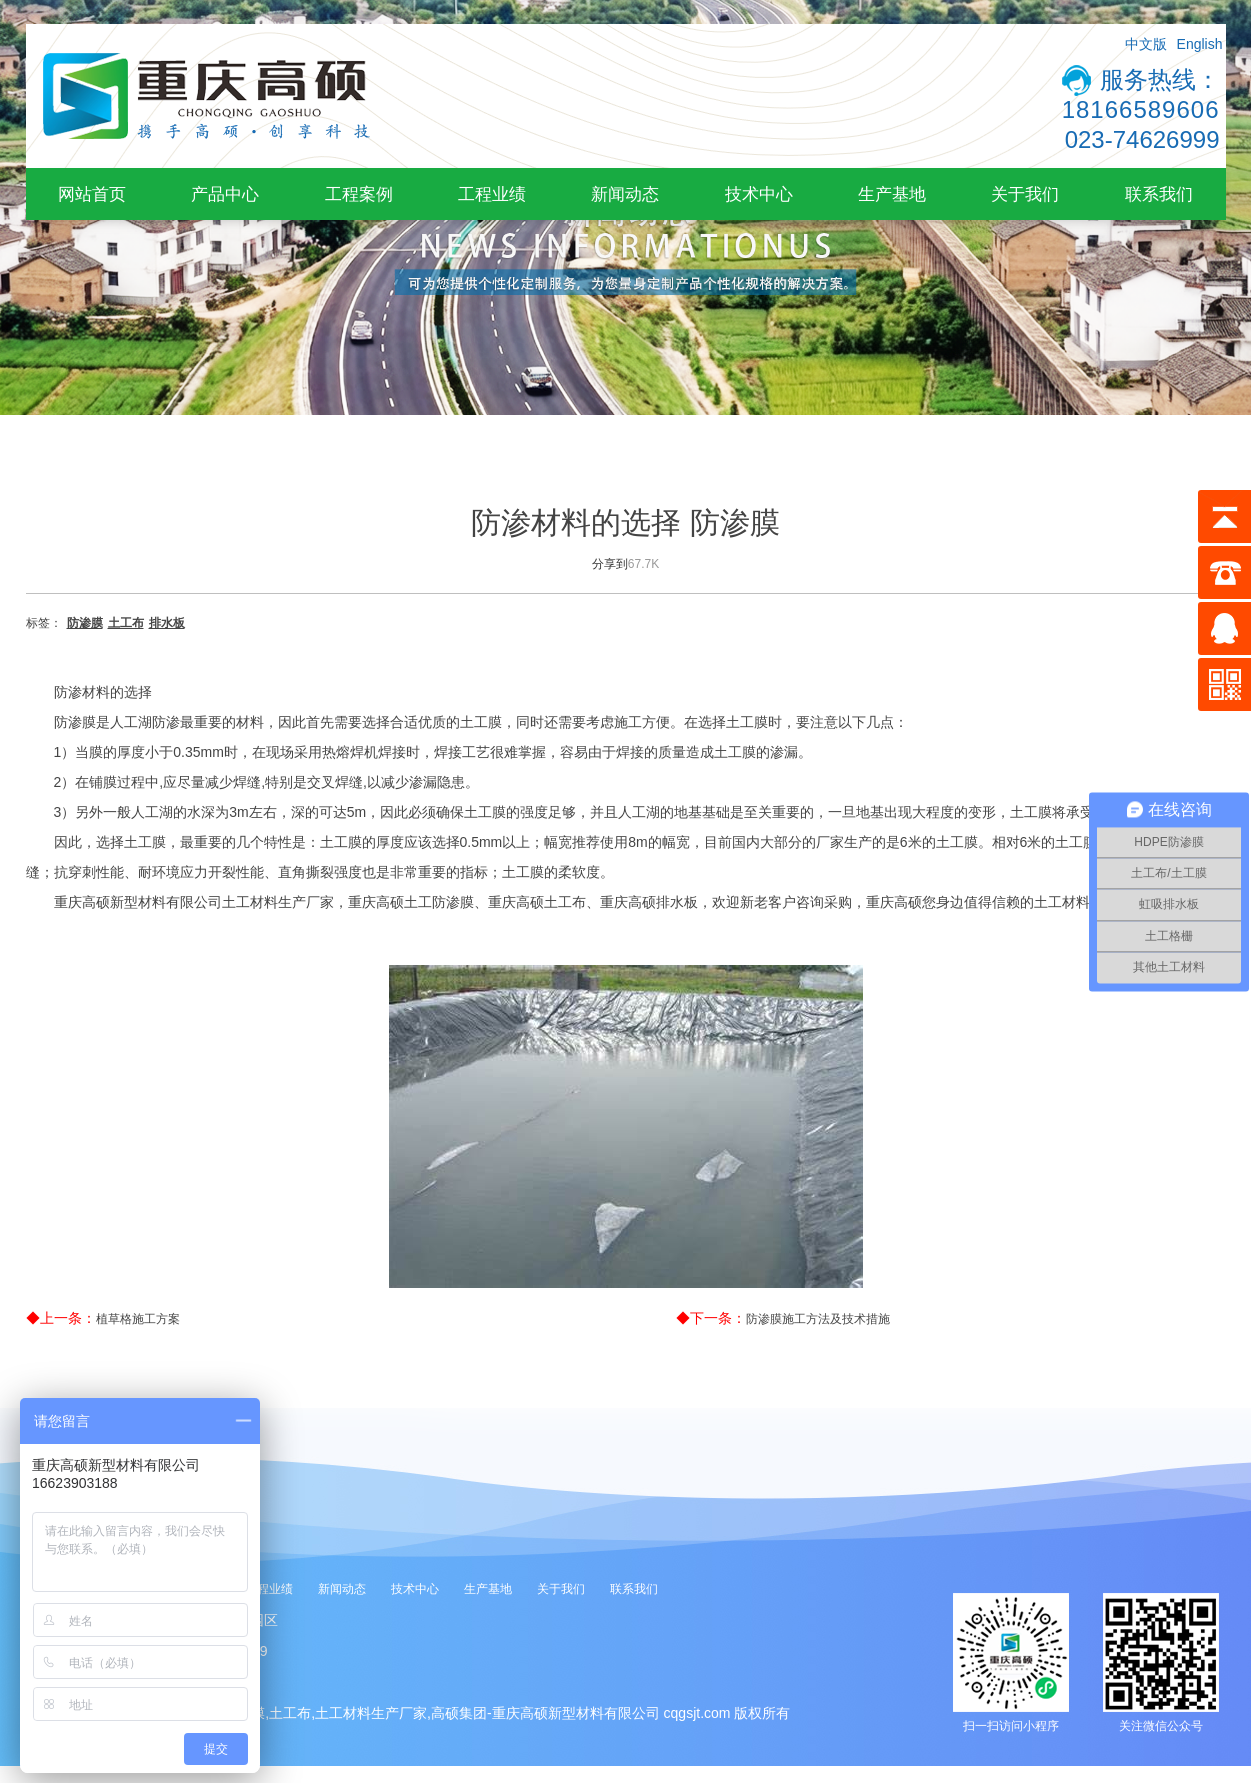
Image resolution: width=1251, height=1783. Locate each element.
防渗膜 (85, 623)
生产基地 (892, 194)
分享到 (610, 564)
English (1200, 44)
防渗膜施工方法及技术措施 (818, 1319)
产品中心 (225, 194)
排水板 (167, 623)
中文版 (1146, 44)
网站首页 (92, 194)
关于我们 (1025, 194)
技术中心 (759, 194)
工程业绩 (492, 194)
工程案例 (359, 194)
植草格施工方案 (138, 1319)
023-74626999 (1142, 139)
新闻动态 (625, 194)
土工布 (126, 623)
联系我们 (1159, 194)
